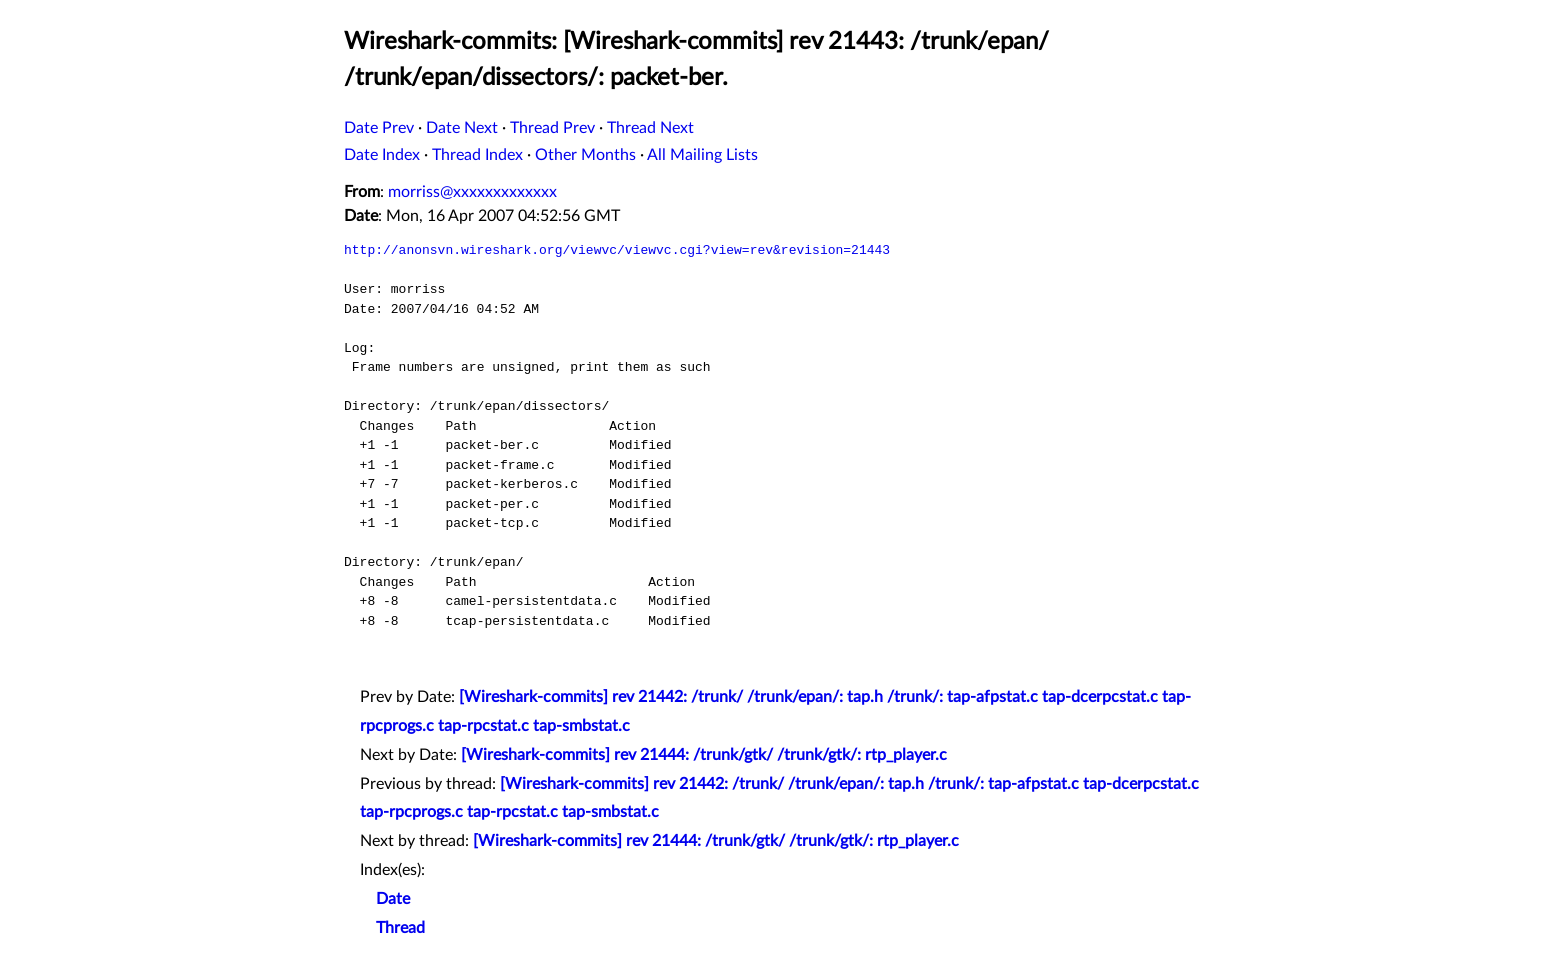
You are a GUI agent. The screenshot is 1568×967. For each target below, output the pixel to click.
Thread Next (650, 128)
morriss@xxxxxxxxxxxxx (472, 192)
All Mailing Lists (702, 155)
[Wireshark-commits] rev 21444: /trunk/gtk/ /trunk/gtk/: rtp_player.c (704, 755)
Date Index (382, 155)
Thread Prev (552, 128)
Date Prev (379, 128)
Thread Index (477, 155)
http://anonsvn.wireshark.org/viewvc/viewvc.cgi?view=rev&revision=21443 (617, 250)
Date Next (462, 128)
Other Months (585, 155)
